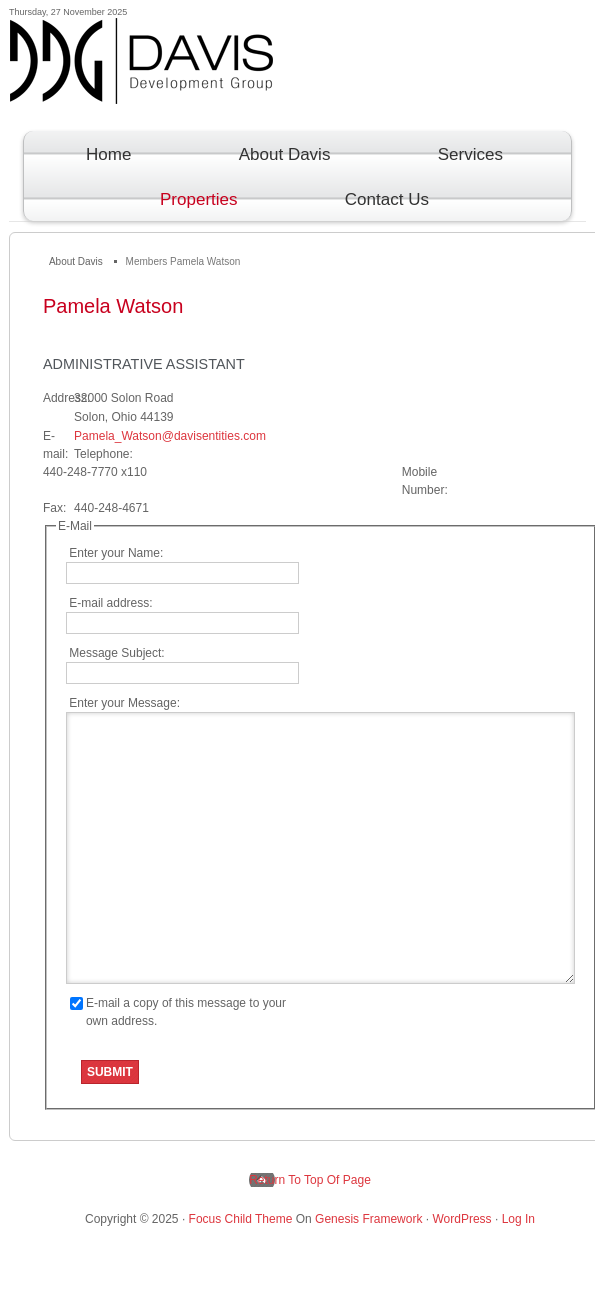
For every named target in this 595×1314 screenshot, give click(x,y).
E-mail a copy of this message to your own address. (186, 1012)
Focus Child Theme (241, 1219)
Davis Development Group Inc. (298, 78)
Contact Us (378, 199)
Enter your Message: (123, 703)
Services (461, 154)
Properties (189, 199)
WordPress (461, 1219)
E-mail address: (109, 603)
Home (108, 154)
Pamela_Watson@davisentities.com (170, 436)
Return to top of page (310, 1180)
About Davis (276, 154)
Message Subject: (115, 653)
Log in (518, 1219)
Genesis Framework (368, 1219)
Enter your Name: (114, 553)
